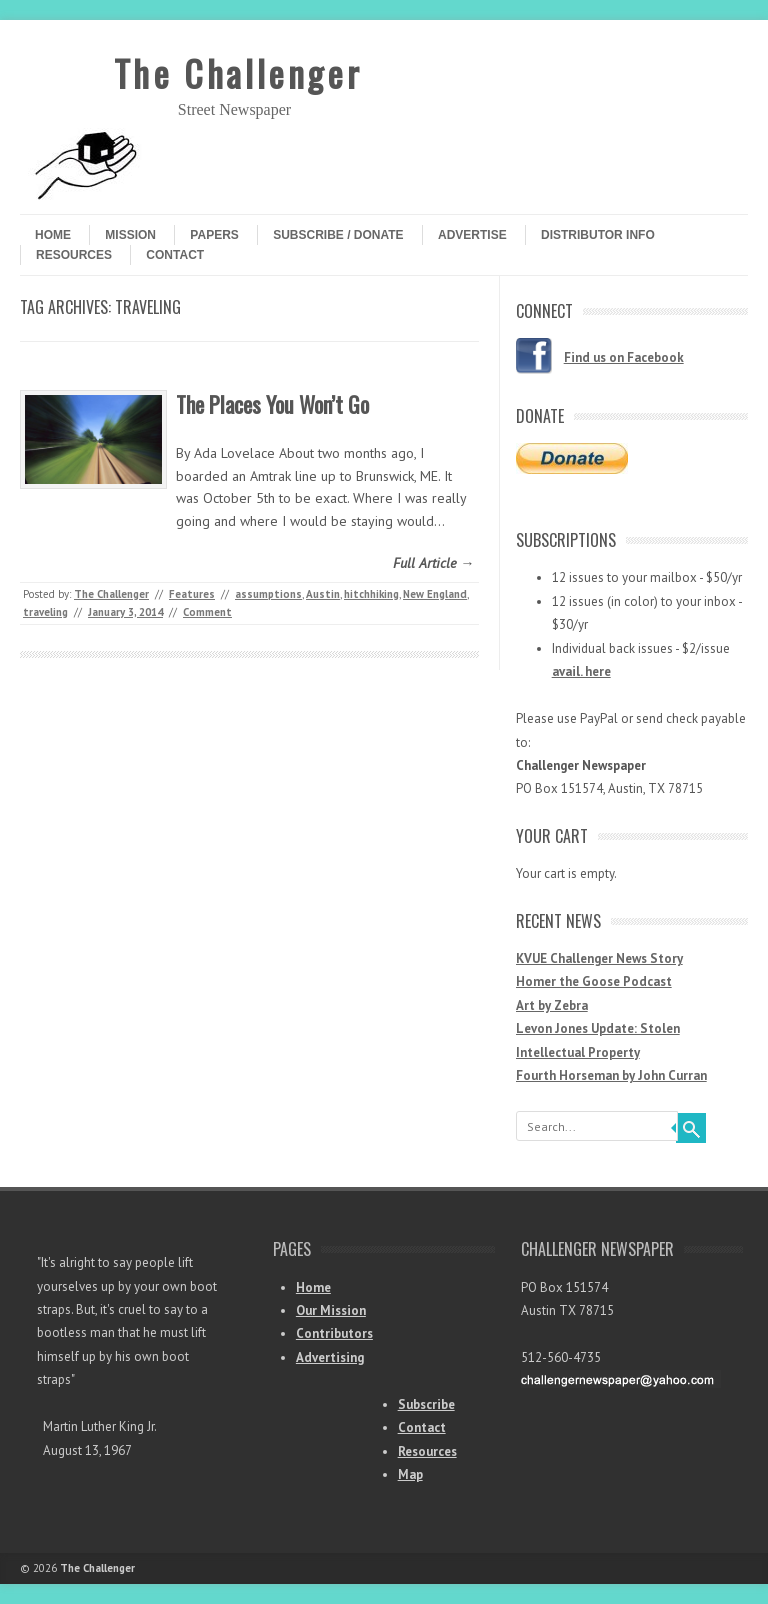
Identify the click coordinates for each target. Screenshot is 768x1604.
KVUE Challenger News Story (599, 958)
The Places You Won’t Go (272, 404)
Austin (323, 594)
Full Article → (433, 563)
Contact (175, 255)
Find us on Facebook (624, 357)
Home (53, 235)
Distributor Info (598, 235)
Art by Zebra (552, 1005)
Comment (207, 612)
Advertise (472, 235)
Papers (214, 235)
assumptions (268, 594)
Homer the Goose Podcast (594, 981)
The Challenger (238, 72)
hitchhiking (371, 594)
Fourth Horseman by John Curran (611, 1075)
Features (192, 594)
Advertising (330, 1357)
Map (410, 1474)
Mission (130, 235)
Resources (74, 255)
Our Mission (331, 1310)
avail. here (581, 671)
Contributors (334, 1333)
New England (435, 594)
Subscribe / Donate (338, 235)
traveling (45, 612)
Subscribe (426, 1404)
